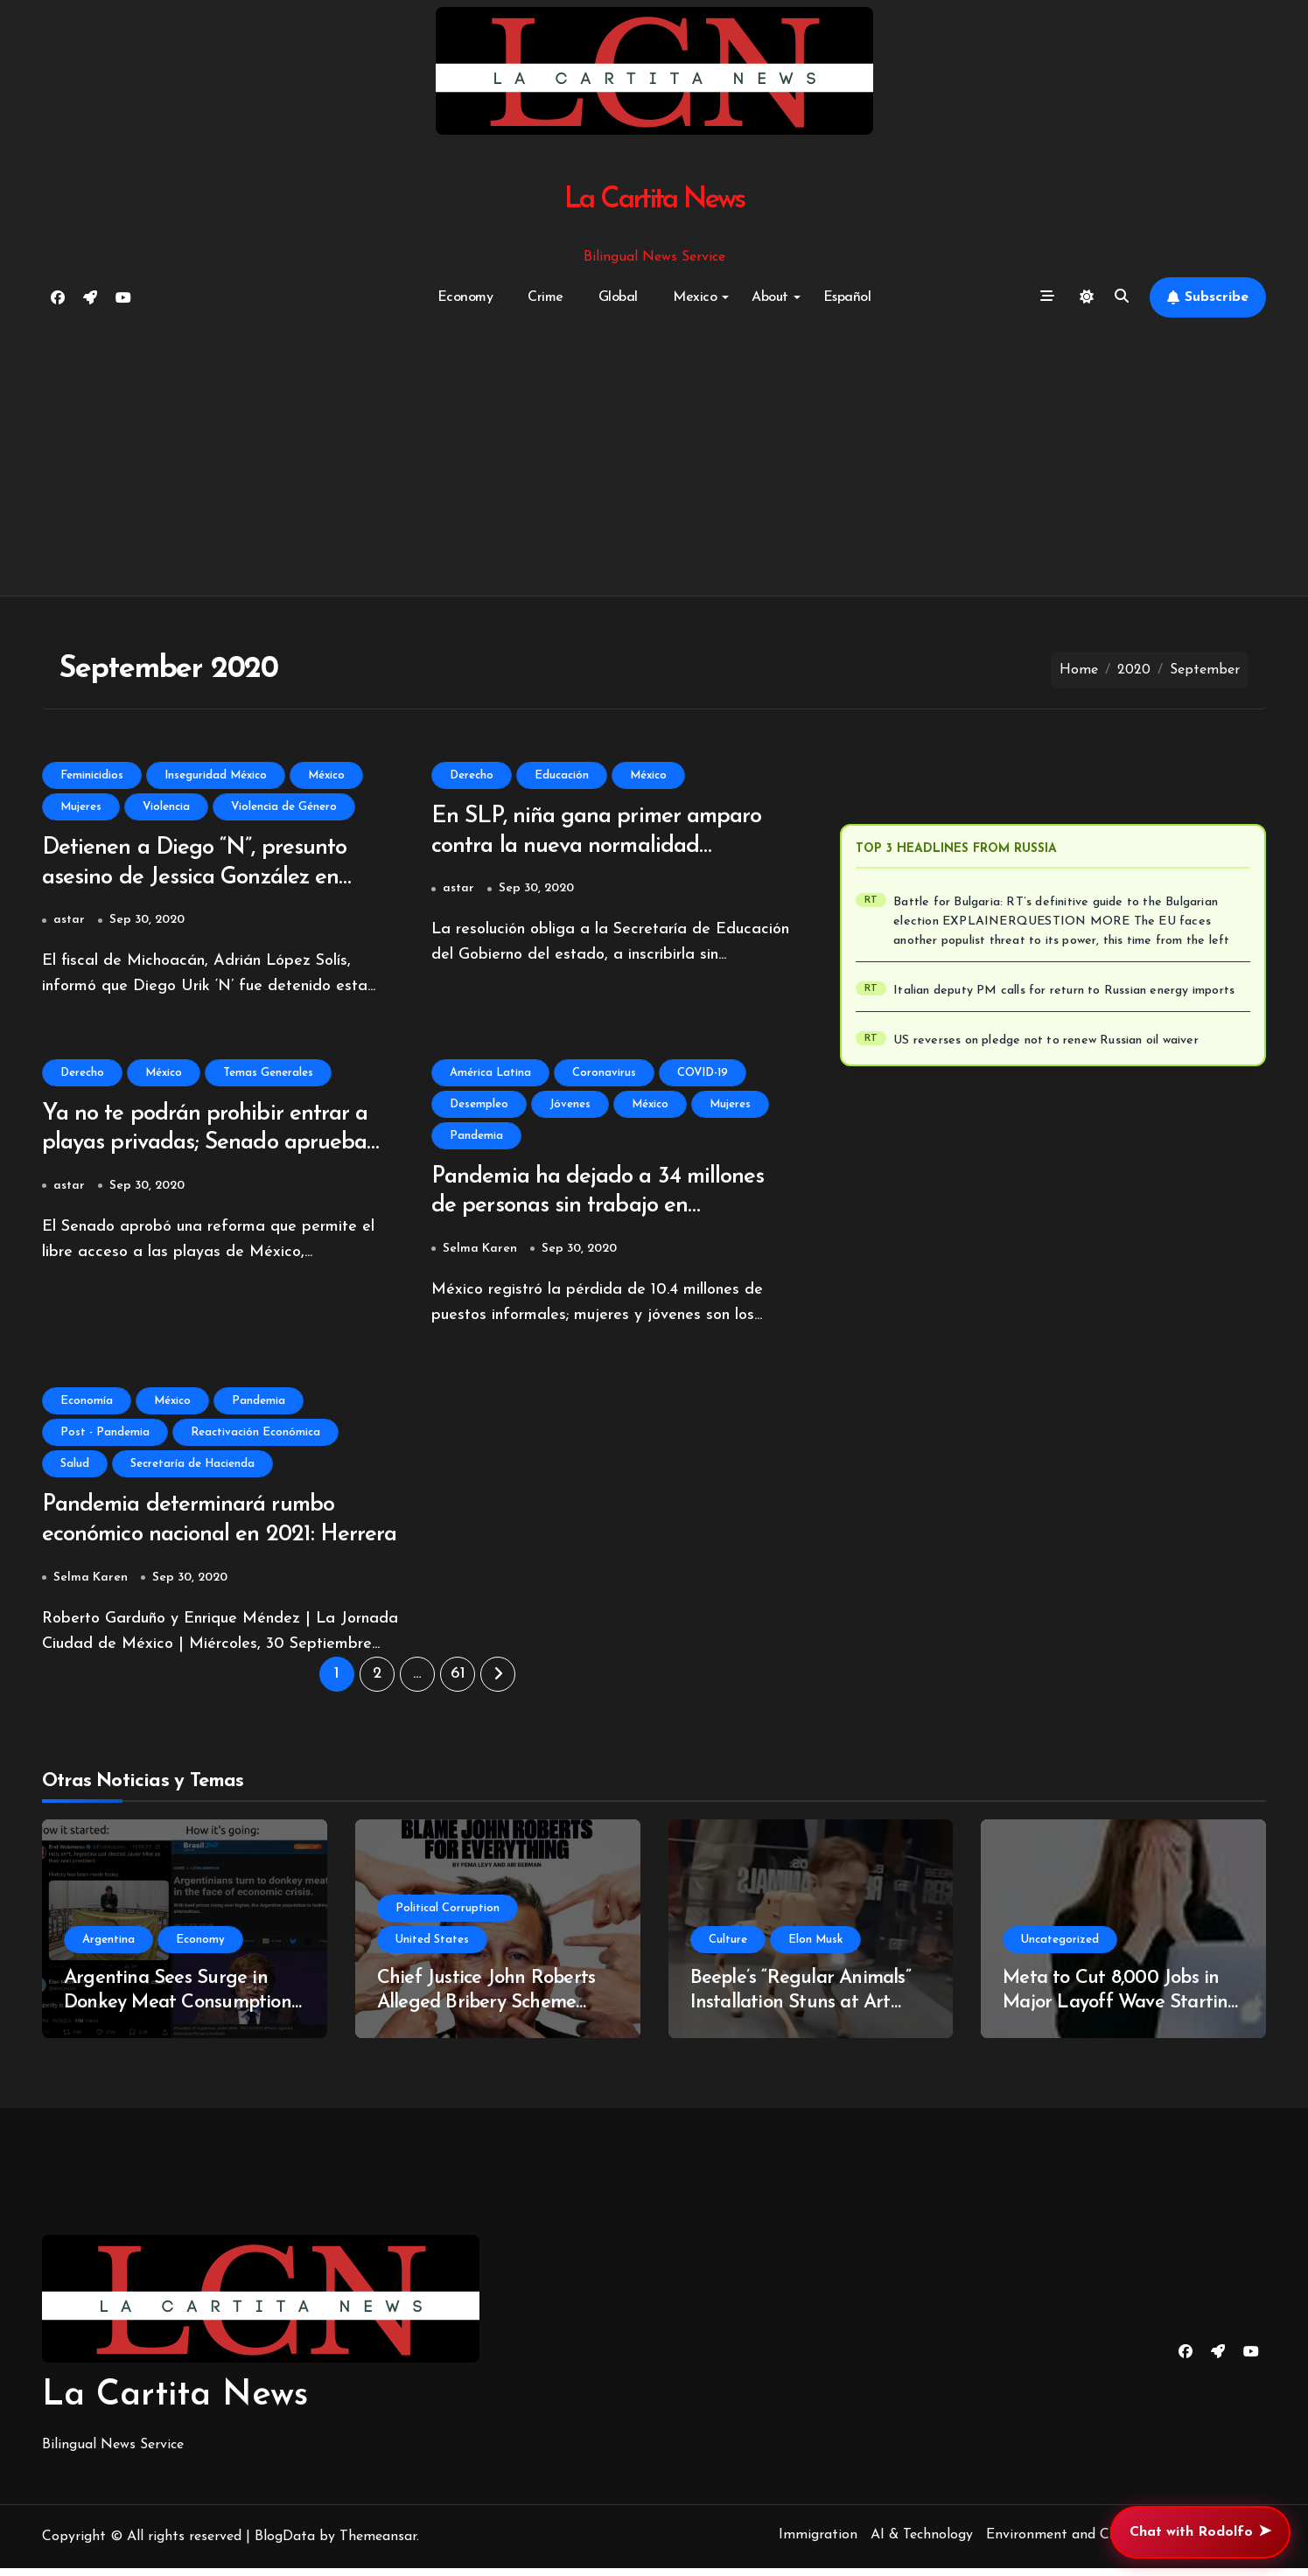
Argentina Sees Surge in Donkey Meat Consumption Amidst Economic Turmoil (177, 2011)
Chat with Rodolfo (1200, 2532)
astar (69, 922)
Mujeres (80, 807)
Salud (74, 1469)
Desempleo (479, 1107)
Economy (465, 297)
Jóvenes (570, 1107)
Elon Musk (815, 1947)
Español (847, 297)
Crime (545, 297)
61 (458, 1681)
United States (432, 1947)
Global (618, 297)
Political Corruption (447, 1916)
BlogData (285, 2545)
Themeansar (377, 2545)
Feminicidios (91, 775)
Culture (728, 1947)
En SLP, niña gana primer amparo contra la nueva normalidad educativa (603, 848)
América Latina (490, 1075)
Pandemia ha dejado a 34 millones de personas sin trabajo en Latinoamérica (605, 1211)
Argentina (108, 1947)
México (326, 775)
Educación (562, 775)
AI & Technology (922, 2543)
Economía (86, 1406)
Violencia (166, 807)
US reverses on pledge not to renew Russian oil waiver (1046, 1040)
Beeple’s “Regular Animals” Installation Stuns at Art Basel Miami (800, 2011)
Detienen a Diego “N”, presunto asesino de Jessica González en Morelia (198, 879)
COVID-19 (702, 1075)
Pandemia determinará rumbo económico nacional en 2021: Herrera (194, 1541)
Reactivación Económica (255, 1437)
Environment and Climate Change (1094, 2543)
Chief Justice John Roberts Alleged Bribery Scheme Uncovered (486, 2011)
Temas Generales (268, 1075)
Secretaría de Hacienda (192, 1469)
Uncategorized (1060, 1947)
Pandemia (476, 1138)
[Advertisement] (654, 457)
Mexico (701, 297)
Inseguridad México (215, 775)
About (776, 297)
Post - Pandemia (105, 1437)
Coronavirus (604, 1075)
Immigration (818, 2543)
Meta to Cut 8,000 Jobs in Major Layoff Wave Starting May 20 (1121, 2011)
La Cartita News (654, 199)
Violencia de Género (284, 807)
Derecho (471, 775)
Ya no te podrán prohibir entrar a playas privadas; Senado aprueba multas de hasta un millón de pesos (219, 1148)
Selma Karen (480, 1253)
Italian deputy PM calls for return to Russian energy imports (1064, 990)
